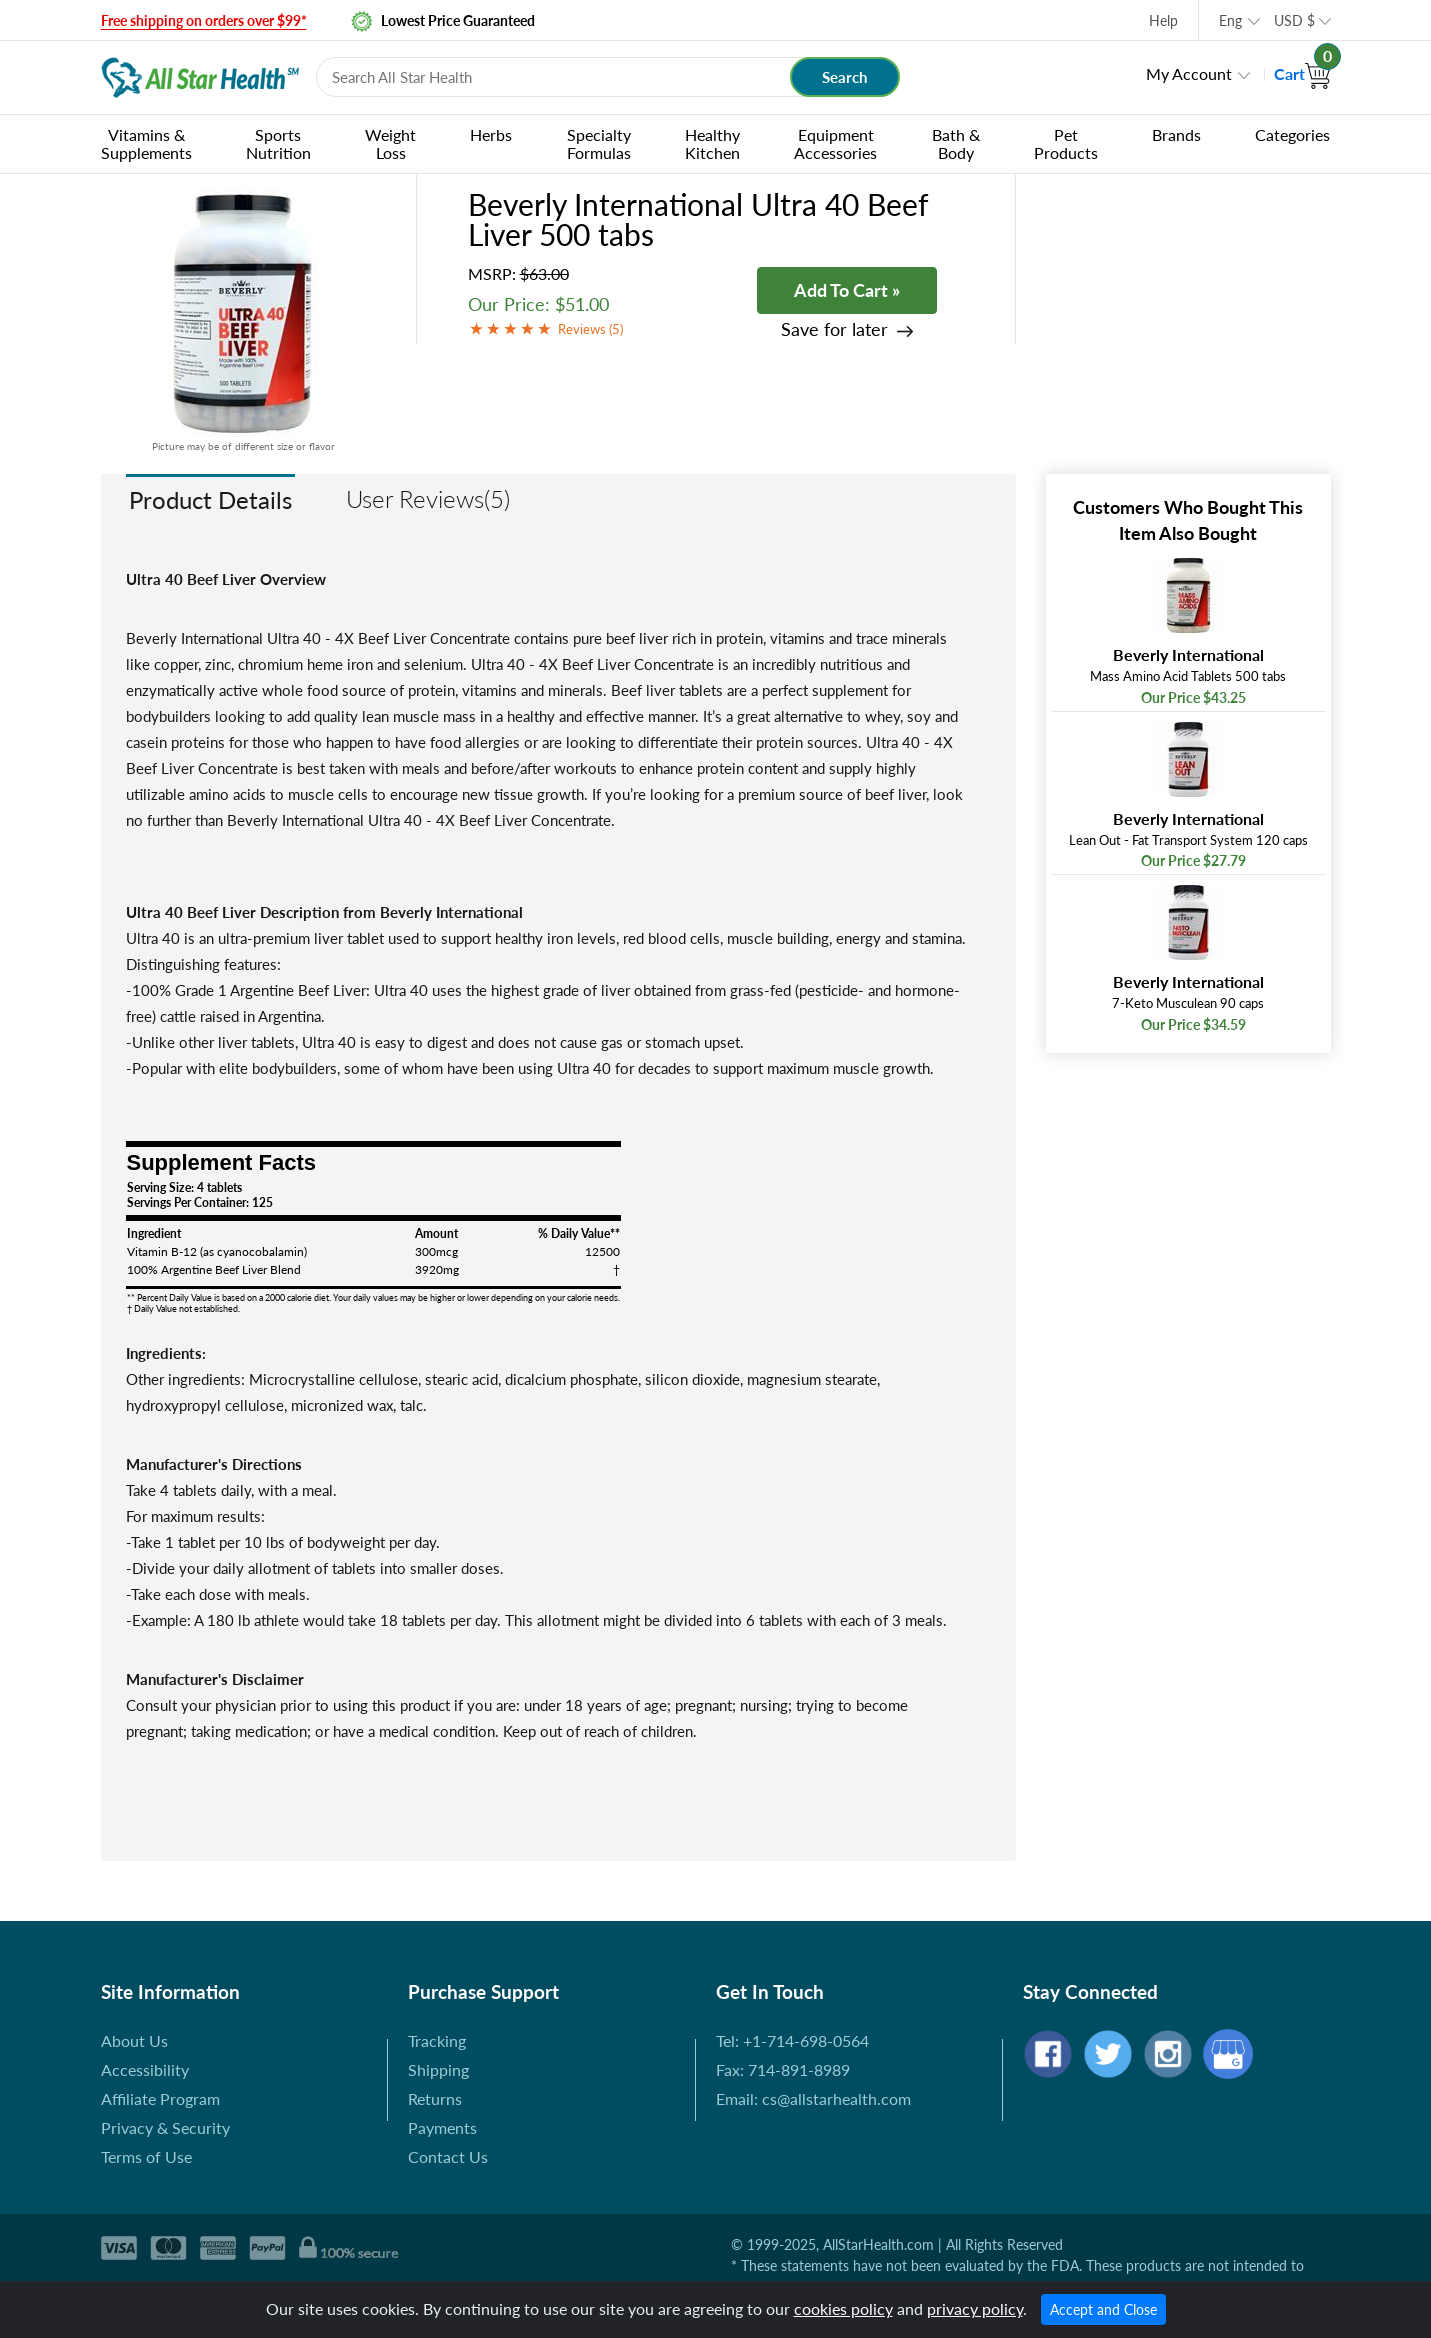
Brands (1176, 134)
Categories (1292, 134)
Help (1163, 20)
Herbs (491, 134)
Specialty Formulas (599, 143)
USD (1294, 20)
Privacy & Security (165, 2127)
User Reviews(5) (428, 498)
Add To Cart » (847, 290)
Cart (1302, 73)
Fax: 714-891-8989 (783, 2069)
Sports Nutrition (278, 143)
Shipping (438, 2069)
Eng (1230, 20)
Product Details (210, 499)
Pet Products (1066, 143)
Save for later (834, 329)
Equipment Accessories (835, 143)
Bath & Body (956, 143)
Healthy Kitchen (712, 143)
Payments (442, 2127)
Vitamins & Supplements (146, 143)
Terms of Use (146, 2156)
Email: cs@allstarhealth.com (813, 2098)
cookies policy (843, 2308)
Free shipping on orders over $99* (204, 20)
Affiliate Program (160, 2098)
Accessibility (145, 2069)
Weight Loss (390, 143)
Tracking (437, 2040)
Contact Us (448, 2156)
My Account (1189, 73)
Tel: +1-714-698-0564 (792, 2040)
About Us (134, 2040)
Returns (435, 2098)
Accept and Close (1103, 2309)
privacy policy (975, 2308)
